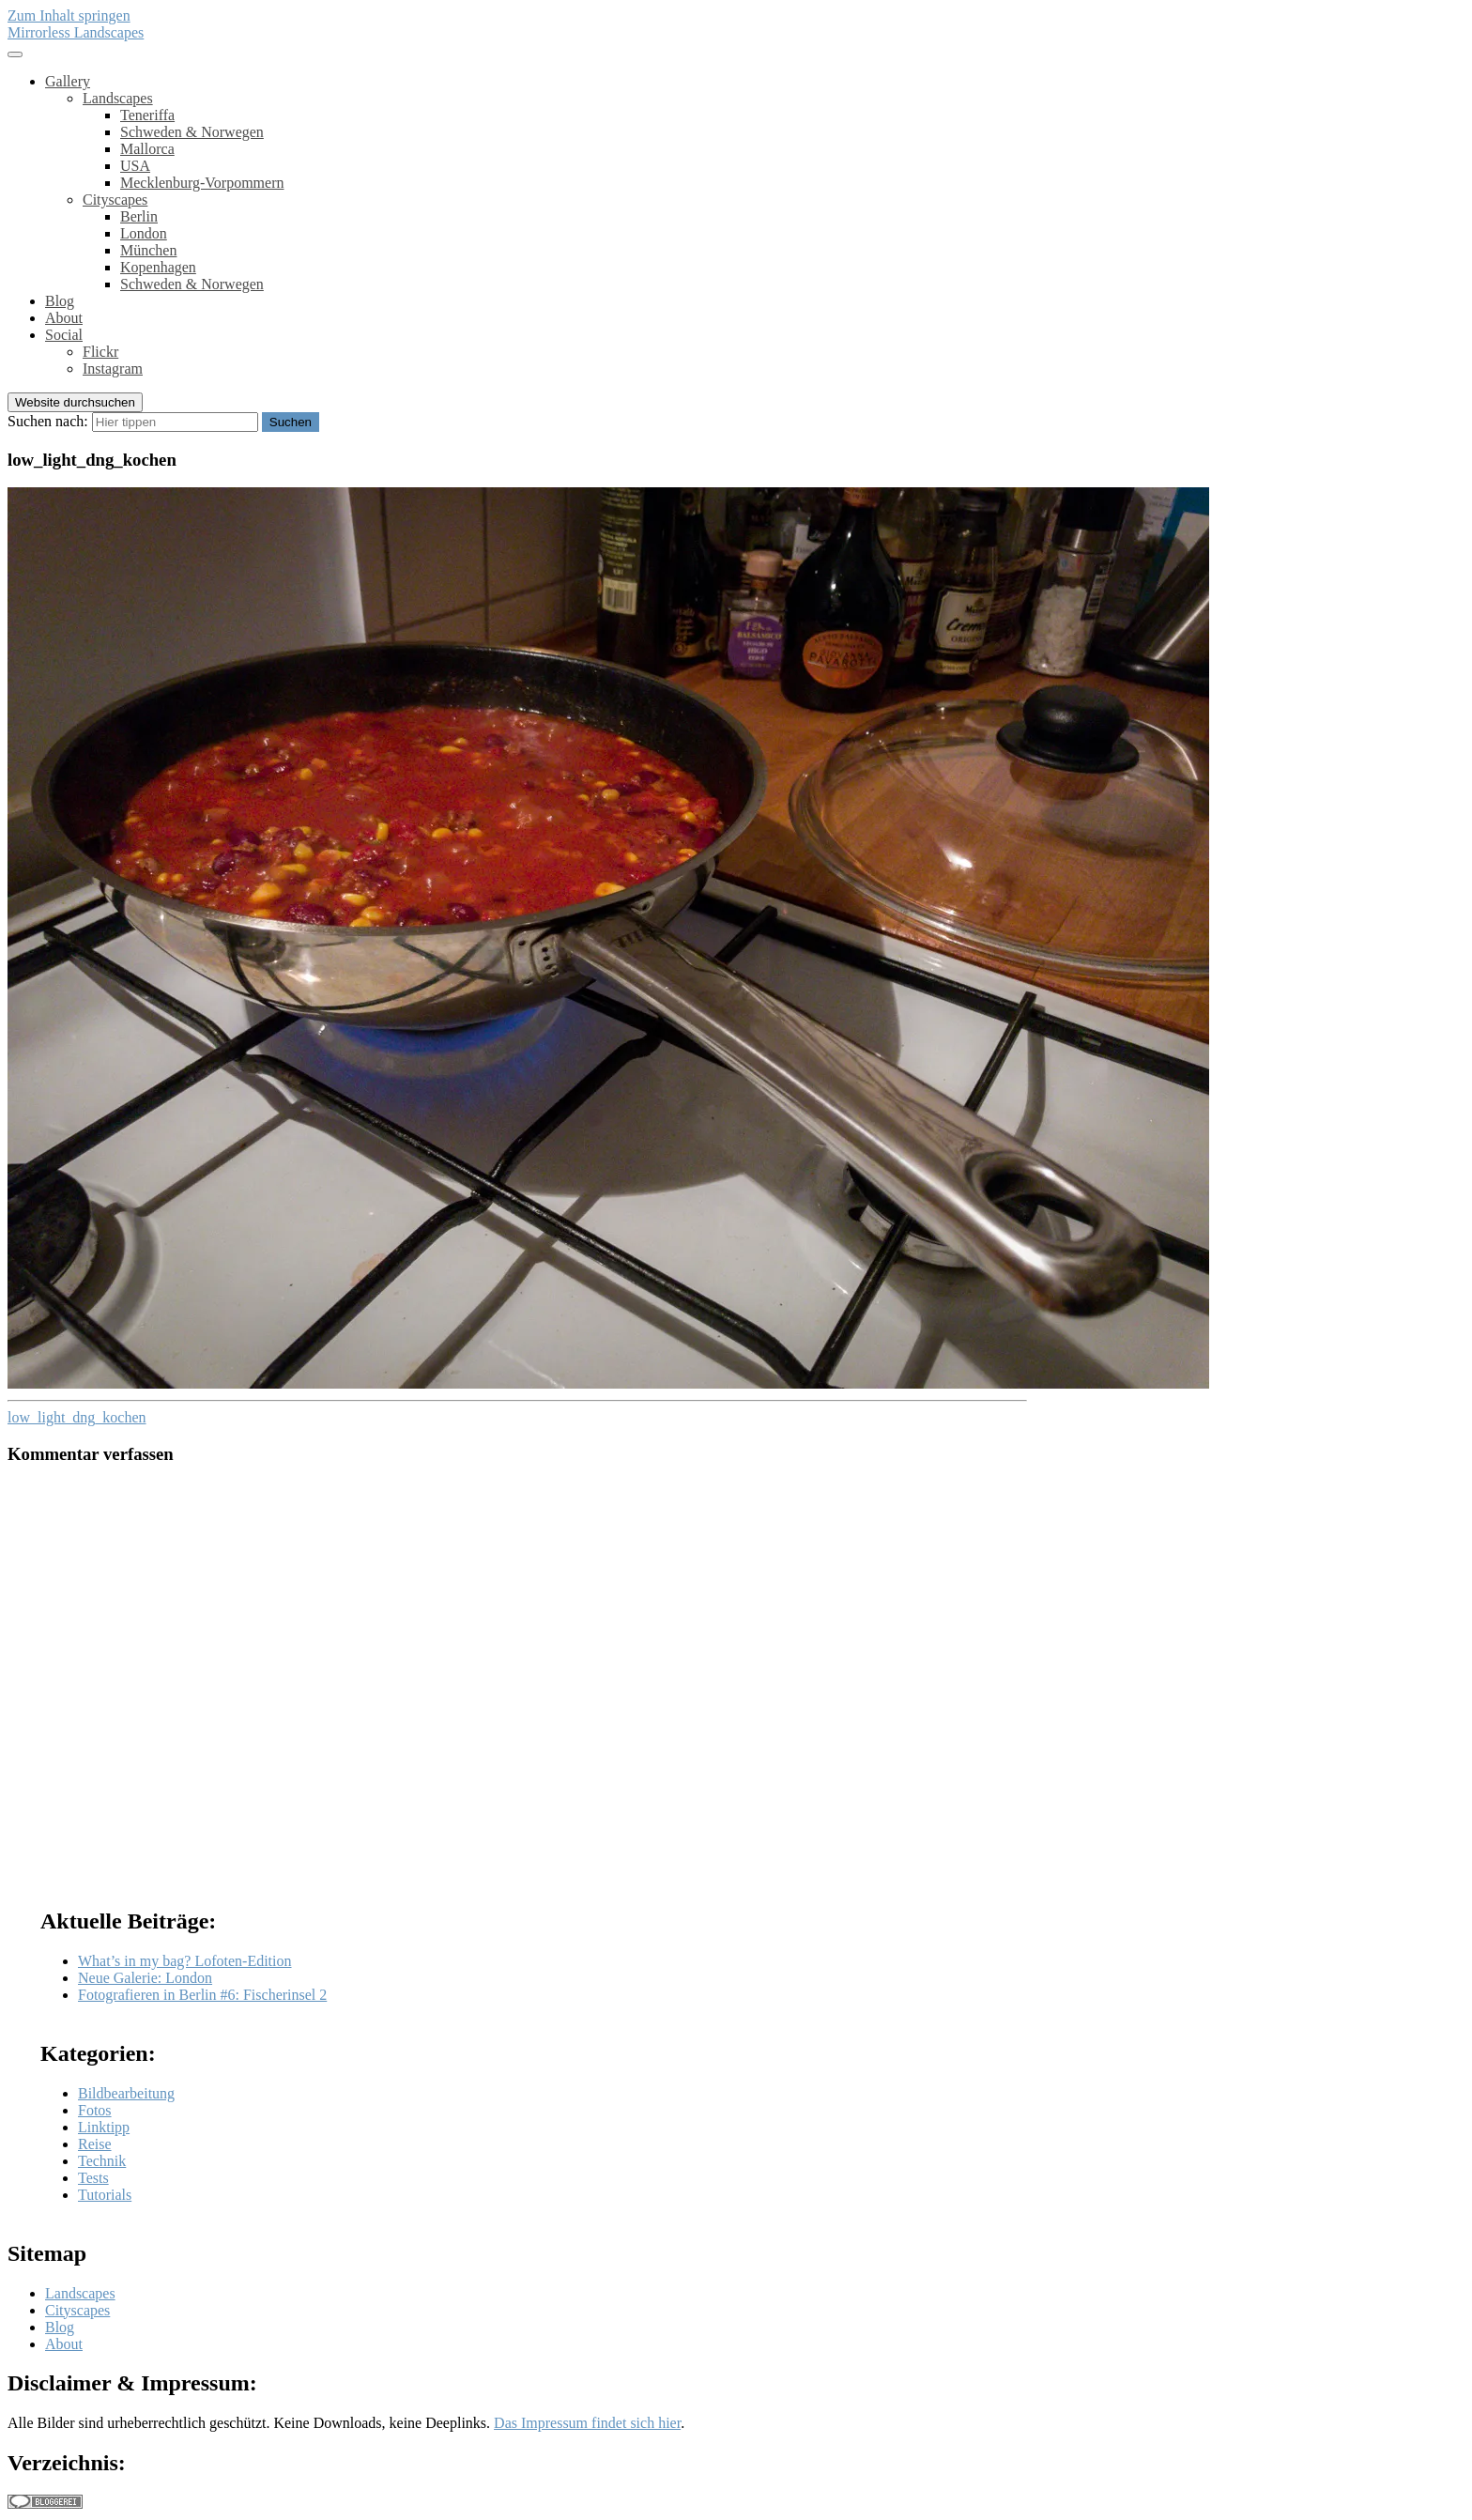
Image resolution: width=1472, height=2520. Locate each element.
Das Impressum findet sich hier (587, 2423)
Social (64, 335)
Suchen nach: (48, 421)
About (64, 318)
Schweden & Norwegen (192, 132)
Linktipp (104, 2127)
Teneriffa (147, 115)
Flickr (100, 352)
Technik (102, 2161)
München (148, 250)
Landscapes (118, 98)
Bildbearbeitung (126, 2093)
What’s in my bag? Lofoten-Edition (185, 1961)
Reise (95, 2144)
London (143, 233)
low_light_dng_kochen (77, 1417)
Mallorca (147, 149)
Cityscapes (115, 199)
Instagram (113, 368)
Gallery (67, 81)
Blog (59, 301)
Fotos (95, 2110)
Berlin (139, 216)
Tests (93, 2178)
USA (135, 166)
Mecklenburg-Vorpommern (202, 183)
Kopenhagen (158, 267)
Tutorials (104, 2195)
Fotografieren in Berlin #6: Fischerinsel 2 (202, 1995)
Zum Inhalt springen (69, 15)
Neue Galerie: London (145, 1978)
